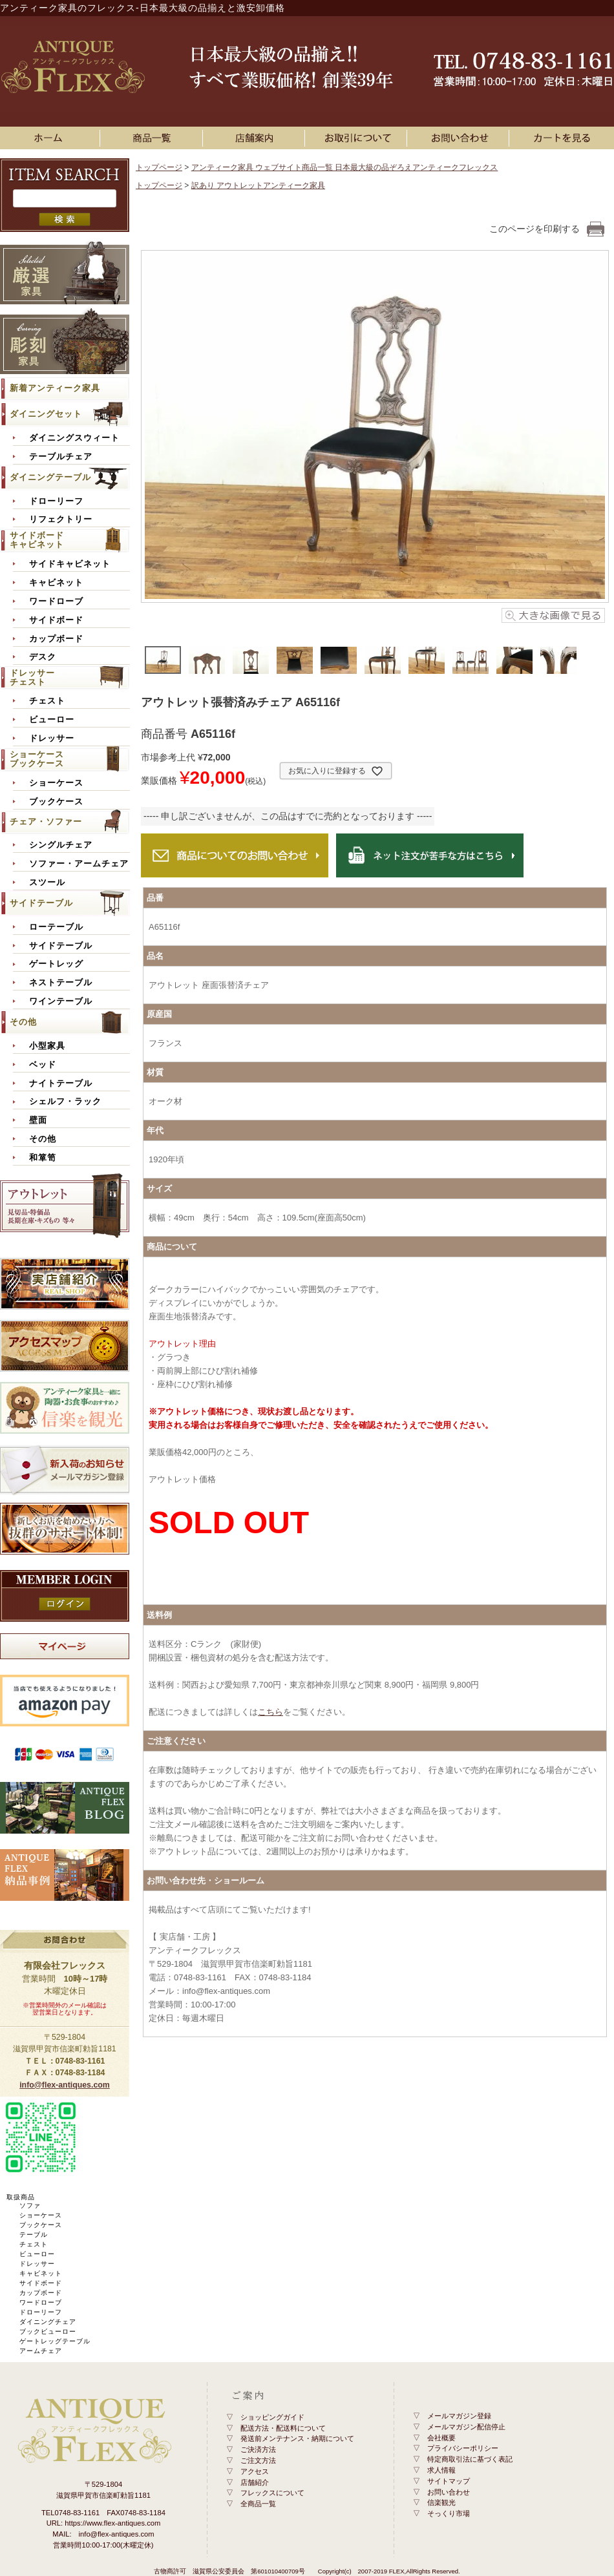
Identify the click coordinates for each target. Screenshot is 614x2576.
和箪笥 (42, 1158)
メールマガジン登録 (459, 2416)
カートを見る (562, 138)
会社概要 (441, 2438)
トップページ (159, 167)
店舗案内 (256, 138)
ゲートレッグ (56, 964)
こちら (270, 1712)
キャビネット (56, 583)
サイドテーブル (41, 903)
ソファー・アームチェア (79, 864)
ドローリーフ (56, 501)
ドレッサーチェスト (32, 677)
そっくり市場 (448, 2513)
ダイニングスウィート (74, 438)
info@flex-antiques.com (64, 2084)
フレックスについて (272, 2493)
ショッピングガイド (272, 2417)
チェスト (47, 701)
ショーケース (56, 783)
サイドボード (56, 620)
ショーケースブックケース (37, 758)
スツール (47, 882)
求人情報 (441, 2470)
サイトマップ (448, 2481)
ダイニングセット (46, 414)
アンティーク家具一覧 (154, 138)
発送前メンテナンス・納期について (297, 2438)
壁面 (38, 1120)
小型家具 (47, 1046)
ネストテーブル (60, 983)
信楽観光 (441, 2502)
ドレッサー (51, 738)
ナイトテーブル (60, 1083)
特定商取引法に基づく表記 (470, 2459)
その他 (23, 1022)
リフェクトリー (60, 519)
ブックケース (56, 802)
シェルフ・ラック (65, 1101)
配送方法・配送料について (283, 2428)
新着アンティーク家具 (55, 388)
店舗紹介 (254, 2482)
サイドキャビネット (70, 564)
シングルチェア (60, 845)
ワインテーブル (60, 1001)
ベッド (42, 1065)
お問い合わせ (460, 138)
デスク (42, 657)
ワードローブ (56, 601)
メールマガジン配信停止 (466, 2427)
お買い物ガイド (358, 138)
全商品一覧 (258, 2504)
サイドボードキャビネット (37, 539)
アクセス (254, 2471)
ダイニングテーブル (50, 477)
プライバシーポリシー (462, 2448)
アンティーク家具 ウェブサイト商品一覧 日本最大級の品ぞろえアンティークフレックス (344, 167)
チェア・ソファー (46, 821)
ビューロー (51, 720)
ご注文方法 (258, 2460)
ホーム (51, 138)
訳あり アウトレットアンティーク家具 (258, 185)
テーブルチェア (60, 457)
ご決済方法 (258, 2449)
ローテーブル (56, 927)
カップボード (56, 639)
